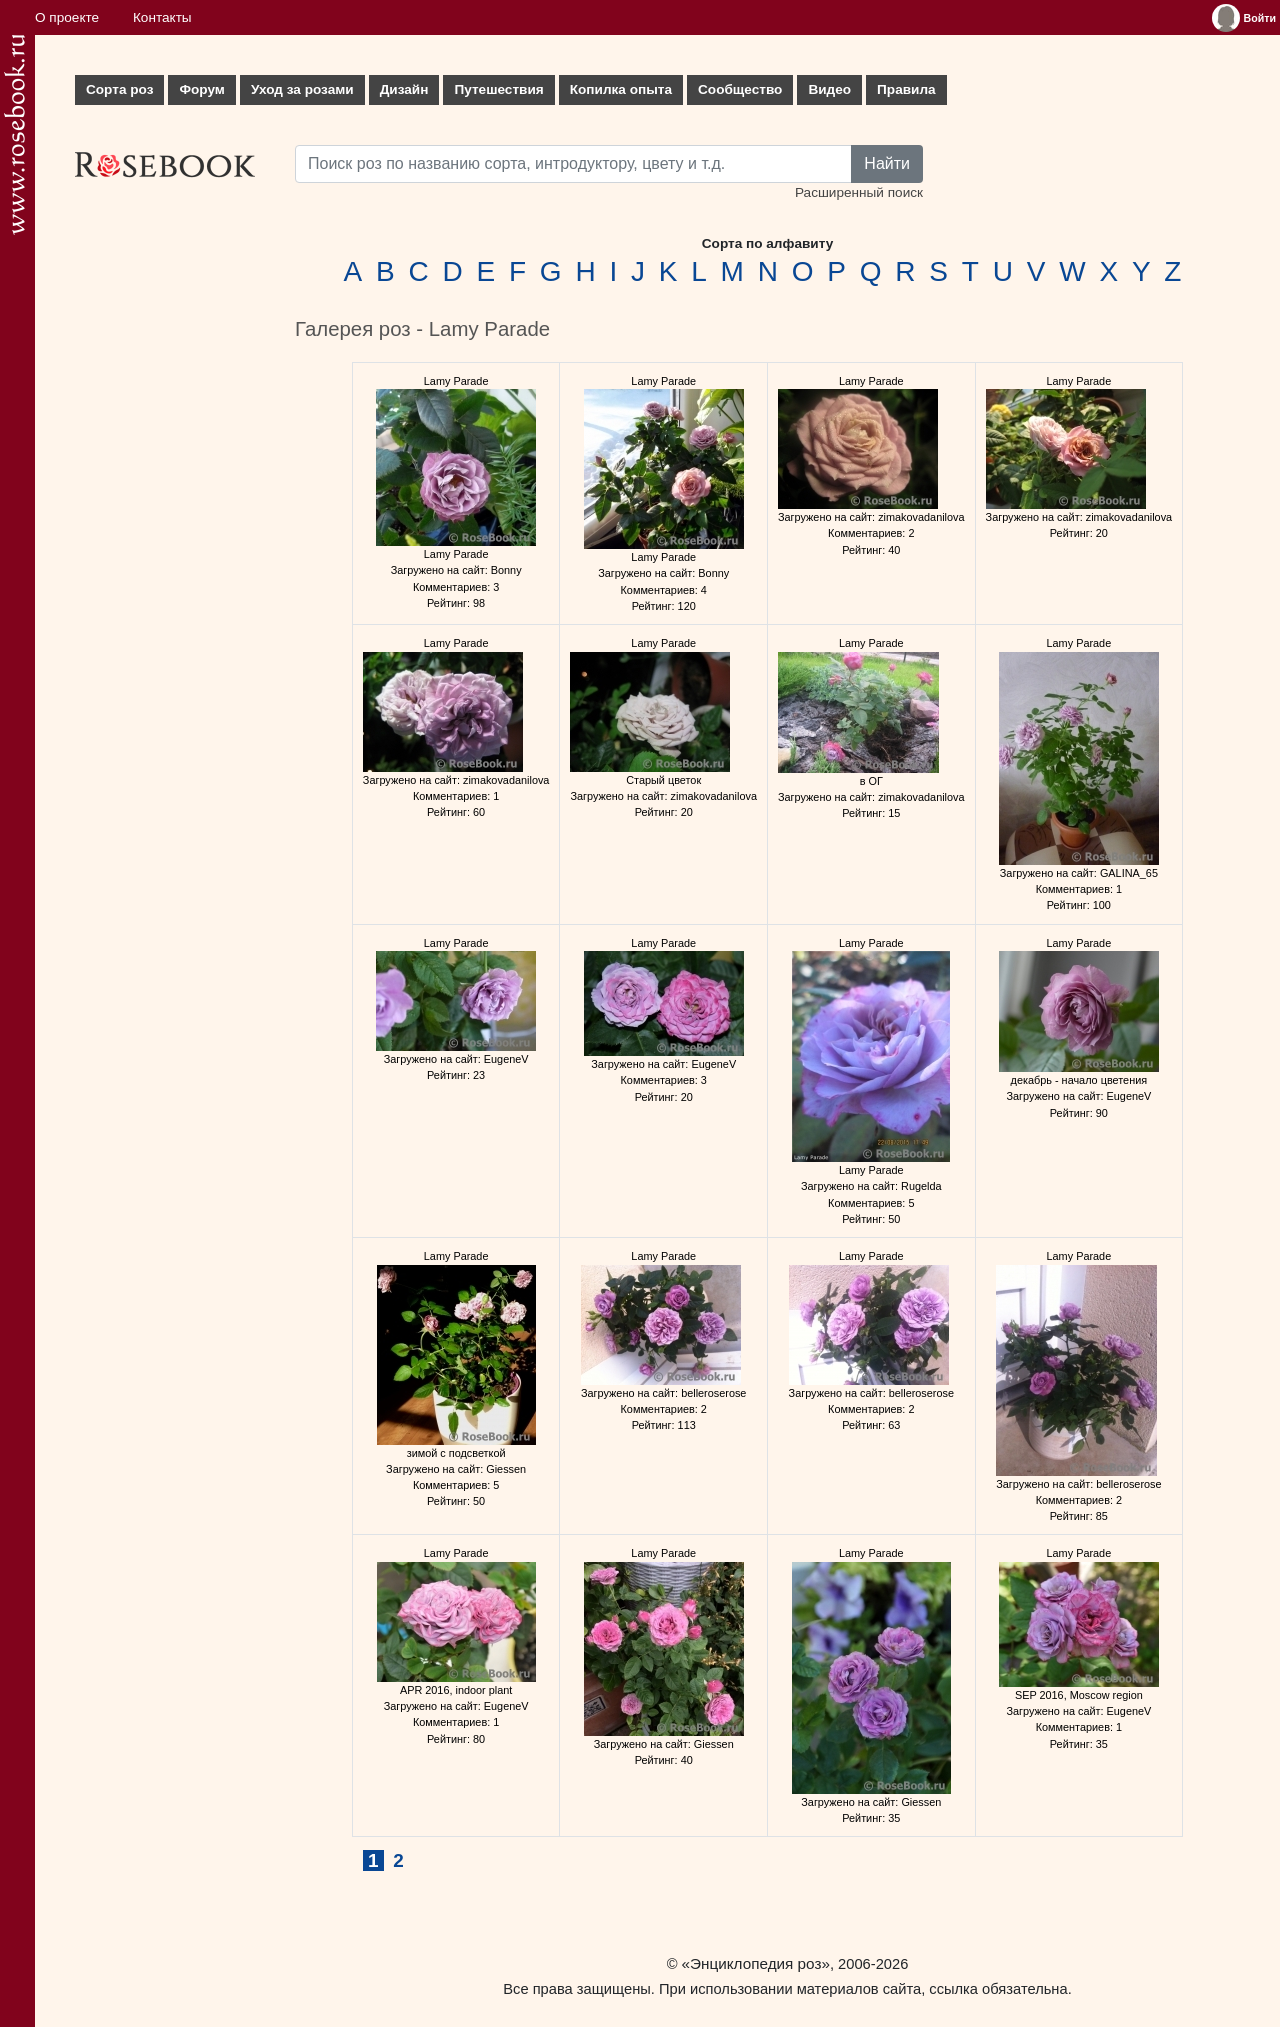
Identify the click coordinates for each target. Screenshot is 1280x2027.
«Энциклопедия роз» (756, 1963)
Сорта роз (119, 89)
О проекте (67, 17)
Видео (829, 89)
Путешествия (498, 89)
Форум (201, 89)
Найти (887, 163)
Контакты (162, 17)
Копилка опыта (621, 89)
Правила (906, 89)
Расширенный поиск (859, 192)
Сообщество (740, 89)
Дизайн (404, 89)
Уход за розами (302, 89)
